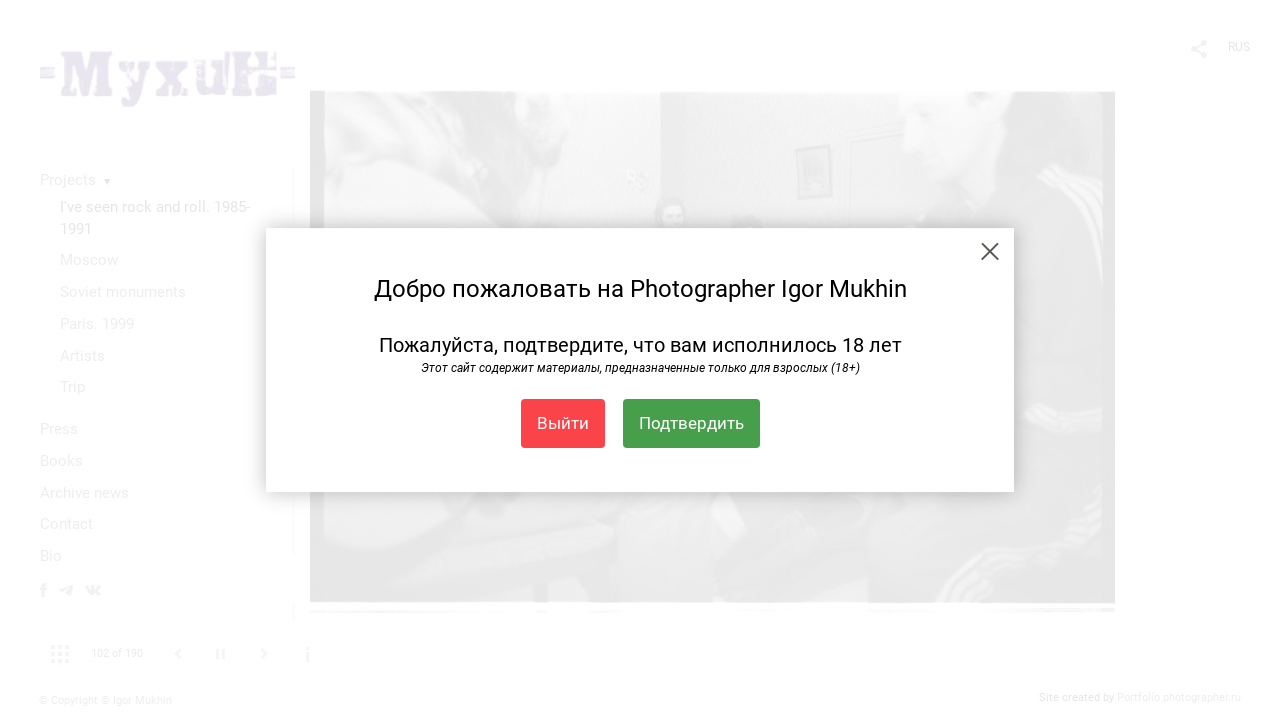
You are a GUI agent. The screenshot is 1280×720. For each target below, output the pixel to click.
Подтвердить (691, 423)
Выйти (563, 423)
